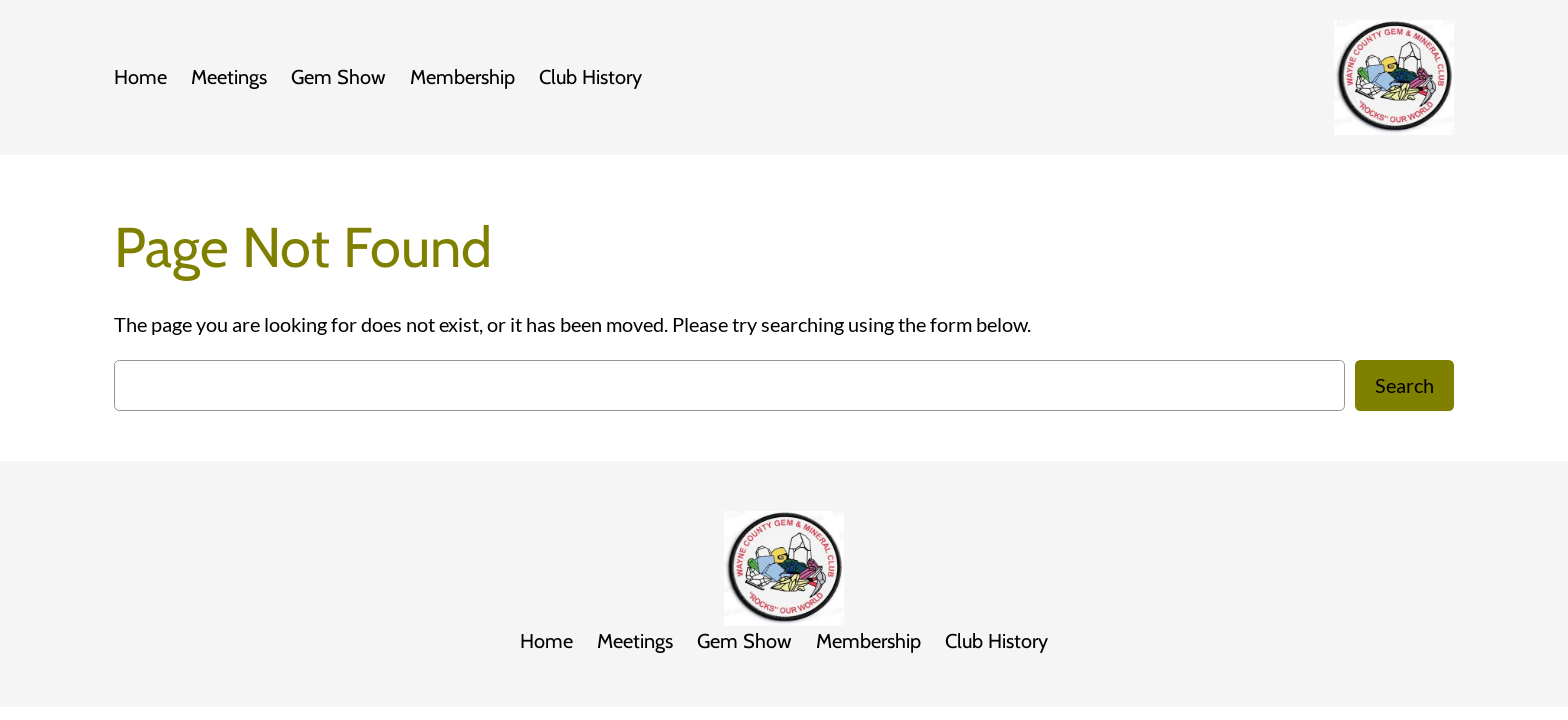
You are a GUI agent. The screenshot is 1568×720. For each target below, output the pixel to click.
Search (1404, 385)
